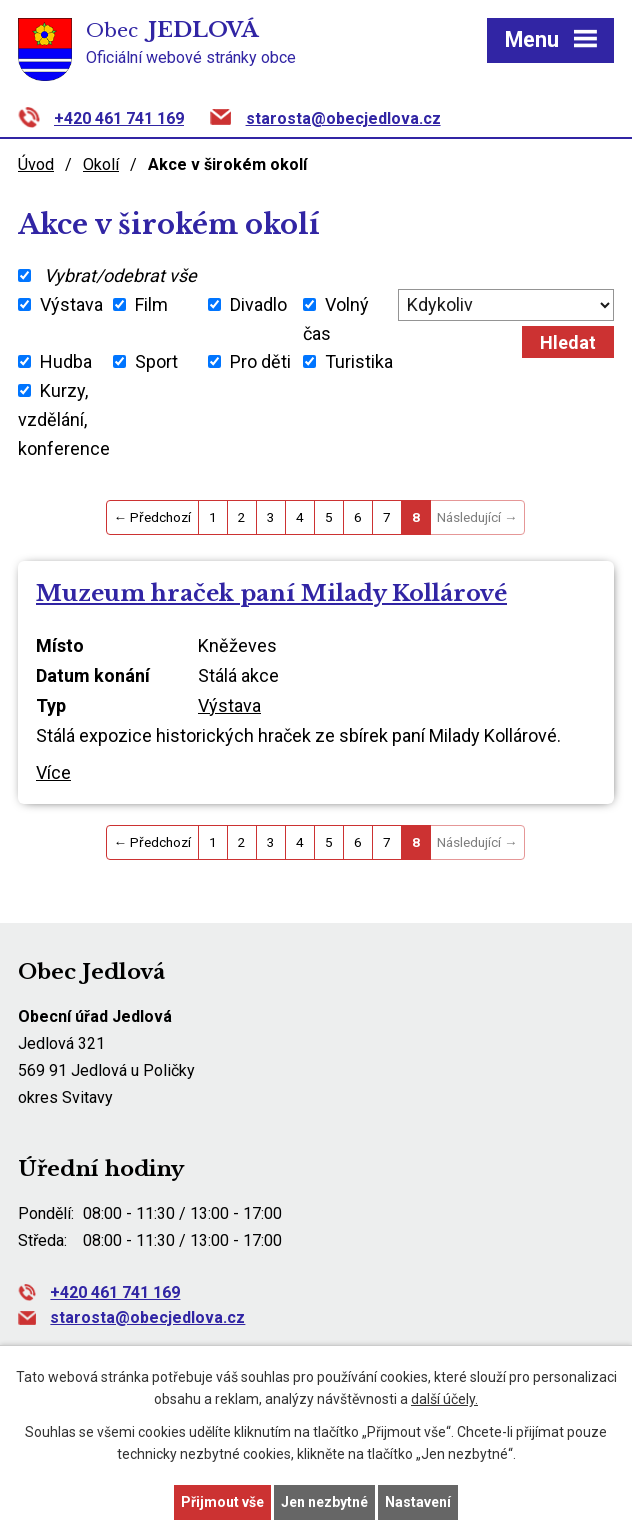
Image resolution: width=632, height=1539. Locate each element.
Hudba (66, 361)
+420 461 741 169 (119, 118)
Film (151, 304)
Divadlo (258, 304)
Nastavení (418, 1502)
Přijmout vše (222, 1502)
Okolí (101, 164)
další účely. (444, 1400)
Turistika (359, 361)
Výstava (71, 304)
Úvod (36, 164)
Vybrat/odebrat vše (120, 275)
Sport (156, 361)
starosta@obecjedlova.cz (343, 118)
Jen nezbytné (324, 1502)
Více (53, 772)
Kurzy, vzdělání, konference (64, 419)
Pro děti (260, 361)
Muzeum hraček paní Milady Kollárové (271, 593)
